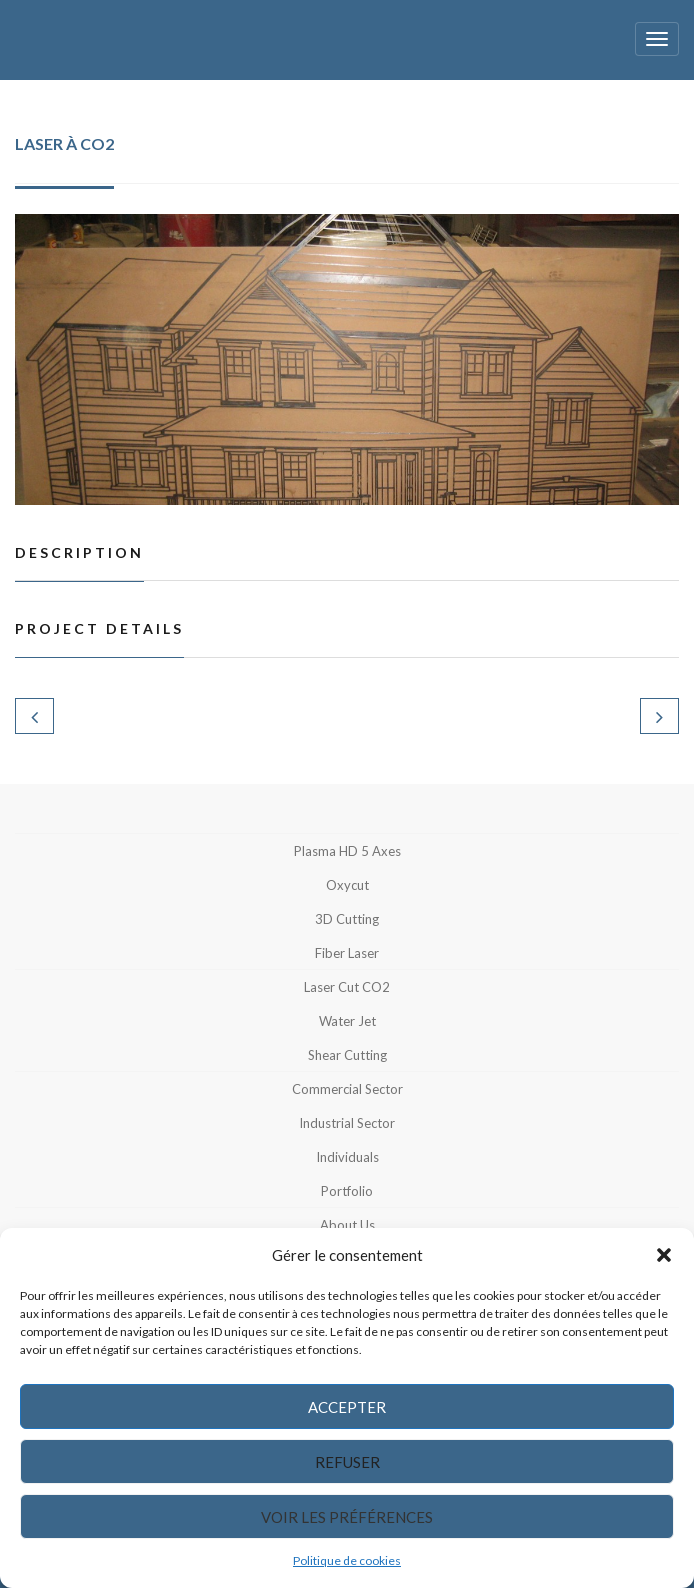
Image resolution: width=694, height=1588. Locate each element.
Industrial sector (347, 1123)
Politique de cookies (347, 1560)
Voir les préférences (347, 1517)
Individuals (347, 1157)
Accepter (347, 1407)
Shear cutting (347, 1055)
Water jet (347, 1021)
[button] (664, 1255)
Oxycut (347, 885)
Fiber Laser (347, 953)
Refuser (347, 1462)
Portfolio (347, 1191)
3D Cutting (347, 919)
